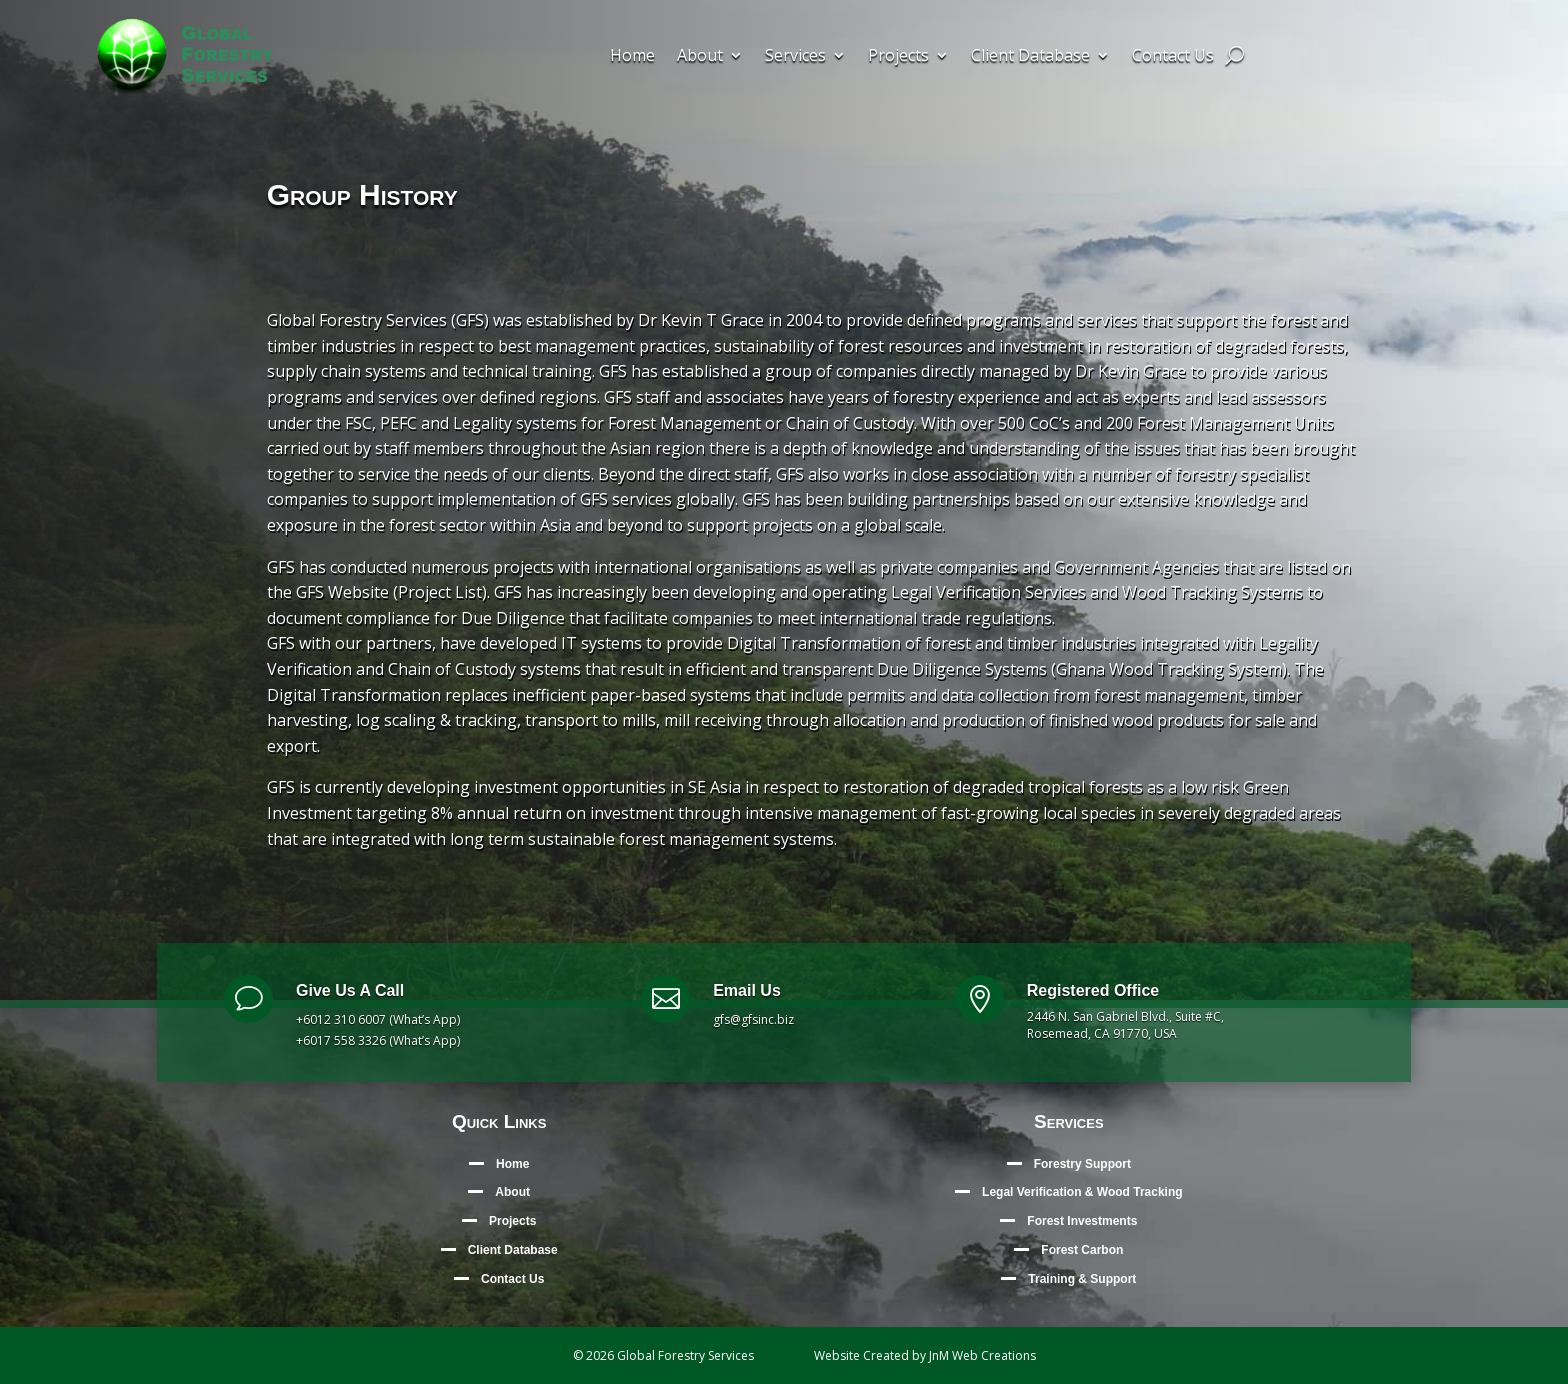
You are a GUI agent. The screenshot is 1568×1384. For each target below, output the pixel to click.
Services (795, 57)
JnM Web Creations (982, 1355)
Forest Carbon (1082, 1250)
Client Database (1030, 57)
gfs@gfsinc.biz (753, 1019)
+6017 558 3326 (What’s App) (378, 1040)
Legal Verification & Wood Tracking (1082, 1192)
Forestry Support (1082, 1164)
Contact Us (1173, 57)
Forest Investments (1082, 1221)
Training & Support (1082, 1279)
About (700, 57)
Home (632, 57)
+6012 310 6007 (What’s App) (378, 1019)
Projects (898, 57)
